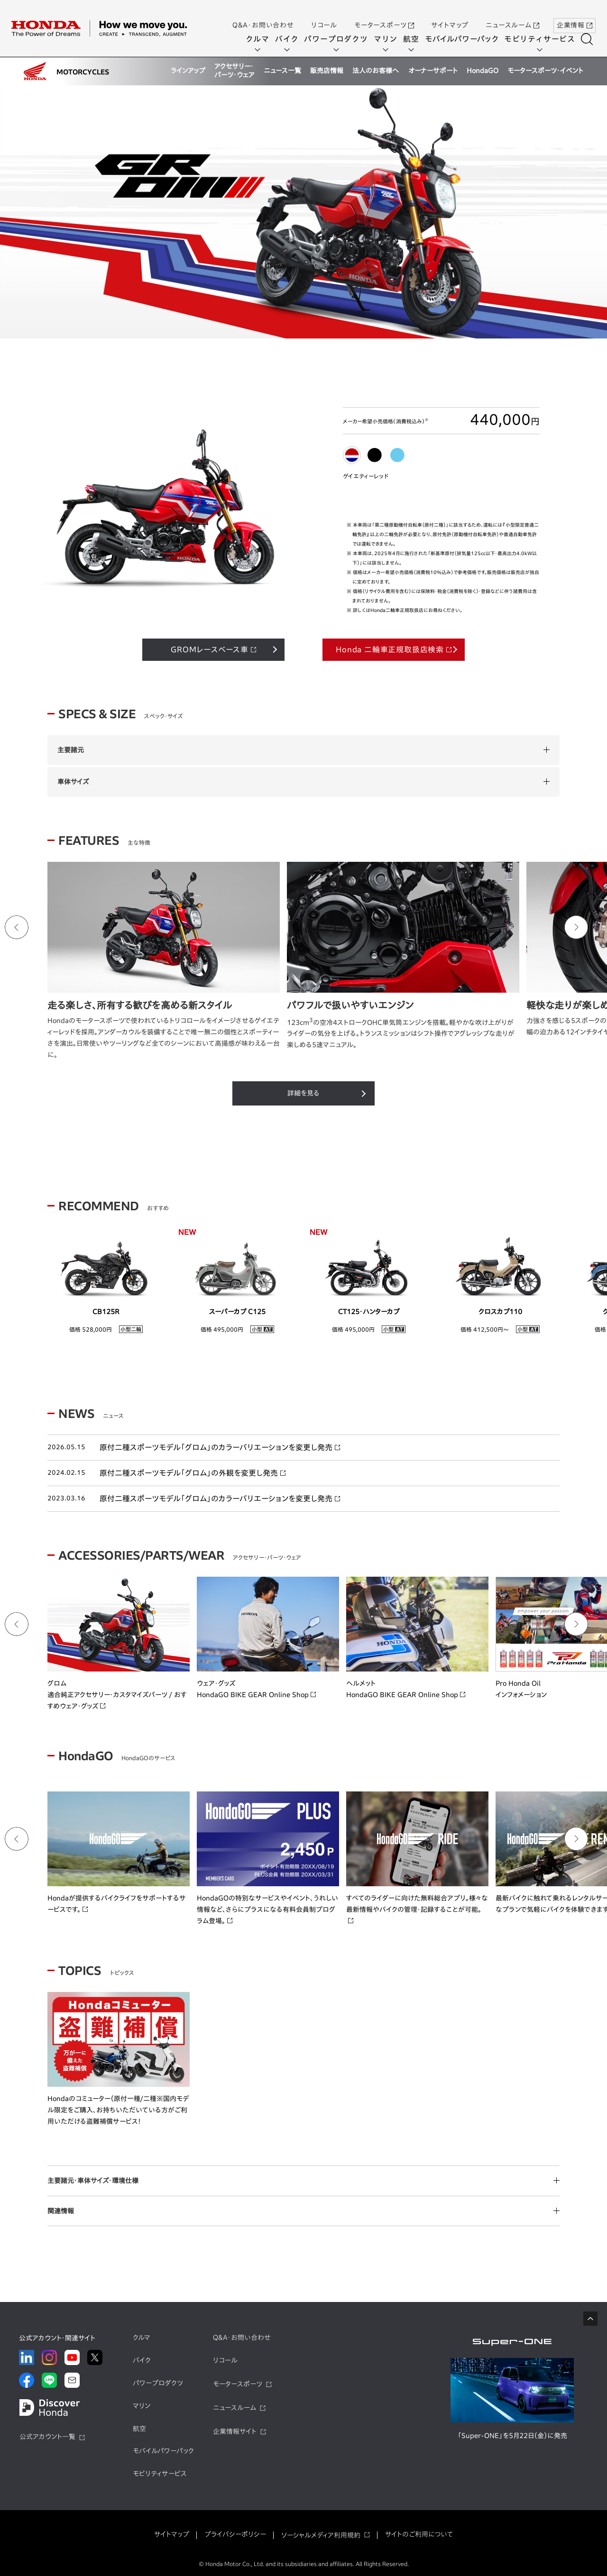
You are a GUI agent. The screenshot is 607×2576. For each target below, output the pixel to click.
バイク (290, 39)
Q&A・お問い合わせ (263, 15)
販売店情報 (326, 70)
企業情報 (574, 15)
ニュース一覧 (282, 70)
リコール (324, 15)
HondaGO (482, 70)
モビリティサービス (543, 39)
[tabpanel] (303, 213)
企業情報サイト (235, 2429)
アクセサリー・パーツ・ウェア (234, 70)
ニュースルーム (512, 15)
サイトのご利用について (419, 2532)
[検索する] (590, 39)
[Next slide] (576, 925)
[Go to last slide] (16, 925)
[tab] (352, 453)
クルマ (261, 39)
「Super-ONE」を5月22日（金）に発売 (512, 2433)
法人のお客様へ (375, 70)
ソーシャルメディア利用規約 (320, 2533)
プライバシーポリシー (235, 2532)
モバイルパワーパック (465, 39)
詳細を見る (303, 1090)
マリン (389, 39)
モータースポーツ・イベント (545, 70)
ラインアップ (188, 70)
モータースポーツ (384, 15)
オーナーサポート (433, 70)
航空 (414, 39)
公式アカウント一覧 (47, 2434)
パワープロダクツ (339, 39)
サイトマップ (450, 15)
